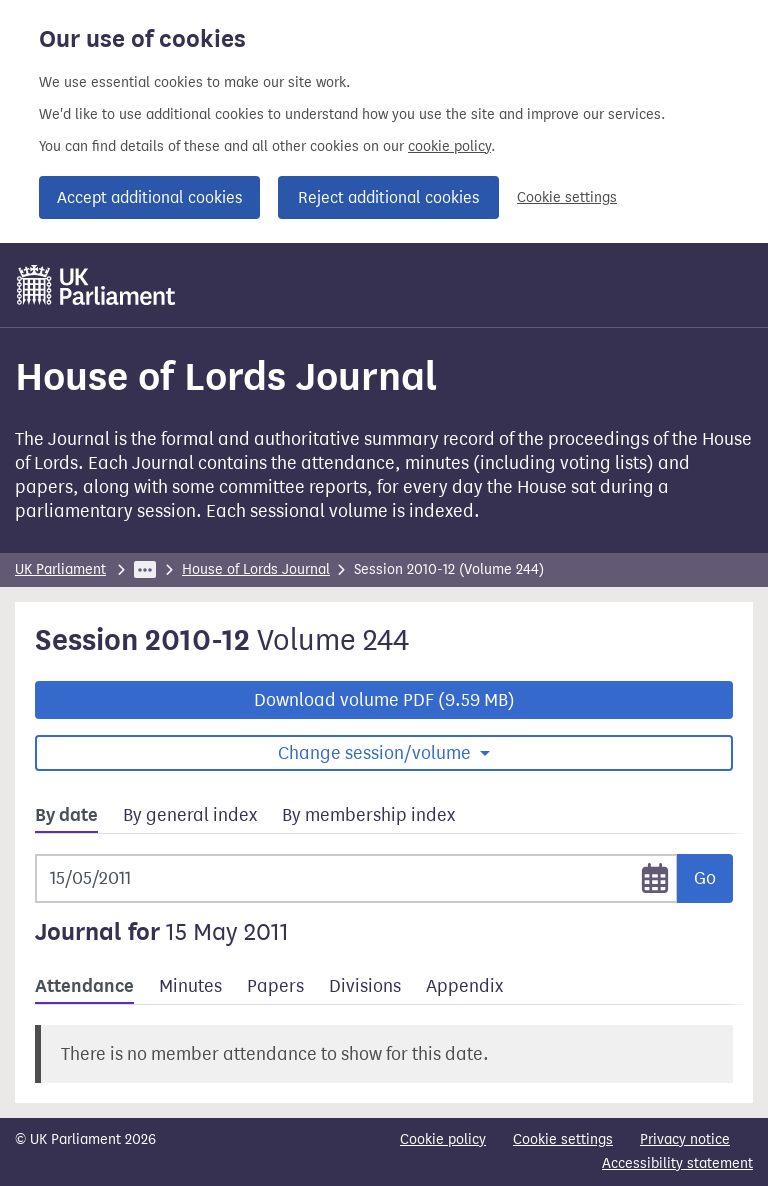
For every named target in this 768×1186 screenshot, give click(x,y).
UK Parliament (60, 569)
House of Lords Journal (256, 569)
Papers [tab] (275, 986)
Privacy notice (685, 1139)
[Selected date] (356, 878)
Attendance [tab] (84, 986)
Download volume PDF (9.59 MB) (384, 700)
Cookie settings (567, 197)
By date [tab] (66, 815)
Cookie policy (443, 1139)
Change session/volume (376, 753)
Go (705, 878)
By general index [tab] (190, 815)
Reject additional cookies (388, 197)
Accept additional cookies (149, 197)
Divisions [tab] (365, 986)
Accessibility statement (677, 1163)
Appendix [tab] (464, 986)
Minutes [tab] (190, 986)
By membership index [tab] (368, 815)
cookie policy (449, 146)
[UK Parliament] (96, 285)
